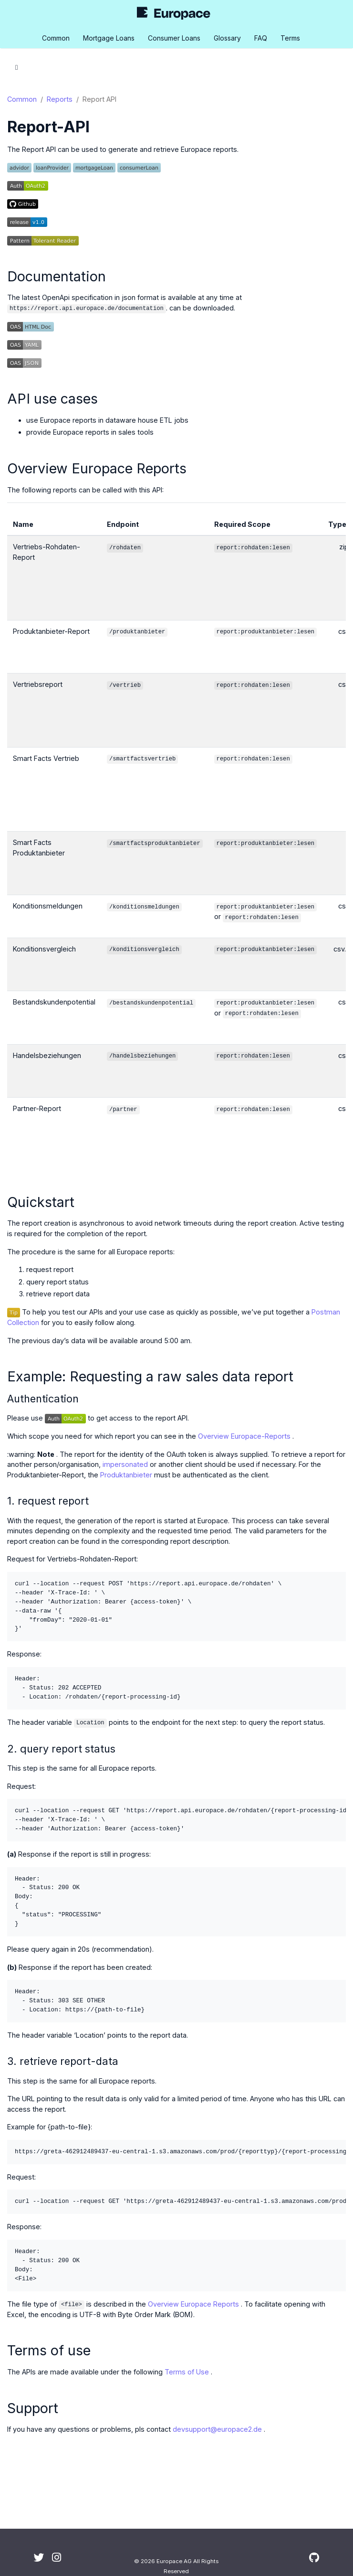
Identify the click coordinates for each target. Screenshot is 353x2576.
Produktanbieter (126, 1475)
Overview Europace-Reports (244, 1436)
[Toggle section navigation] (16, 67)
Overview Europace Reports (193, 2304)
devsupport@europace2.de (217, 2429)
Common (22, 99)
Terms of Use (187, 2372)
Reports (60, 99)
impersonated (125, 1464)
